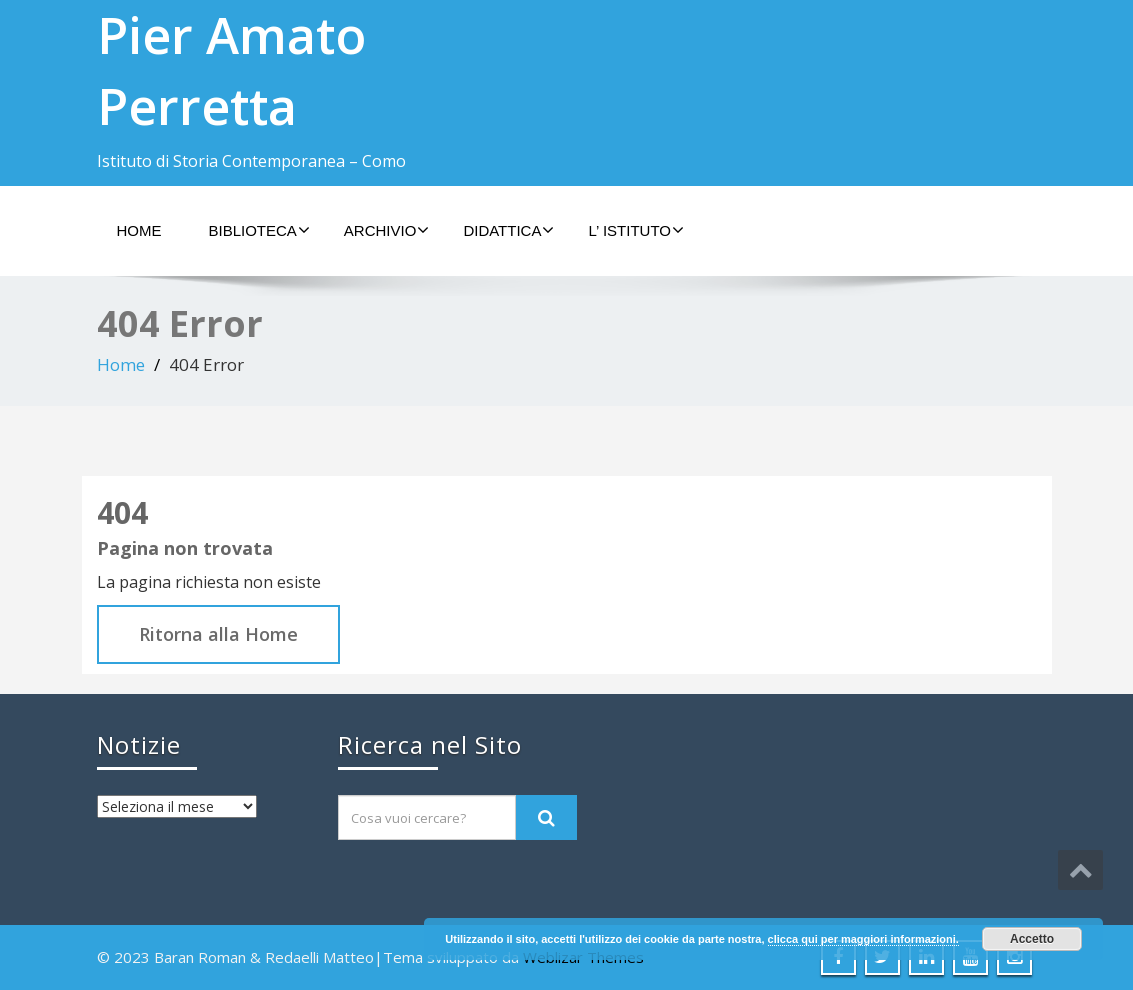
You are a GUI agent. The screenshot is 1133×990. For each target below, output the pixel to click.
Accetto (1032, 939)
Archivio (387, 230)
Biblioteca (259, 230)
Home (139, 230)
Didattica (508, 230)
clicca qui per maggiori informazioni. (863, 939)
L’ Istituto (636, 230)
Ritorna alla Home (218, 634)
